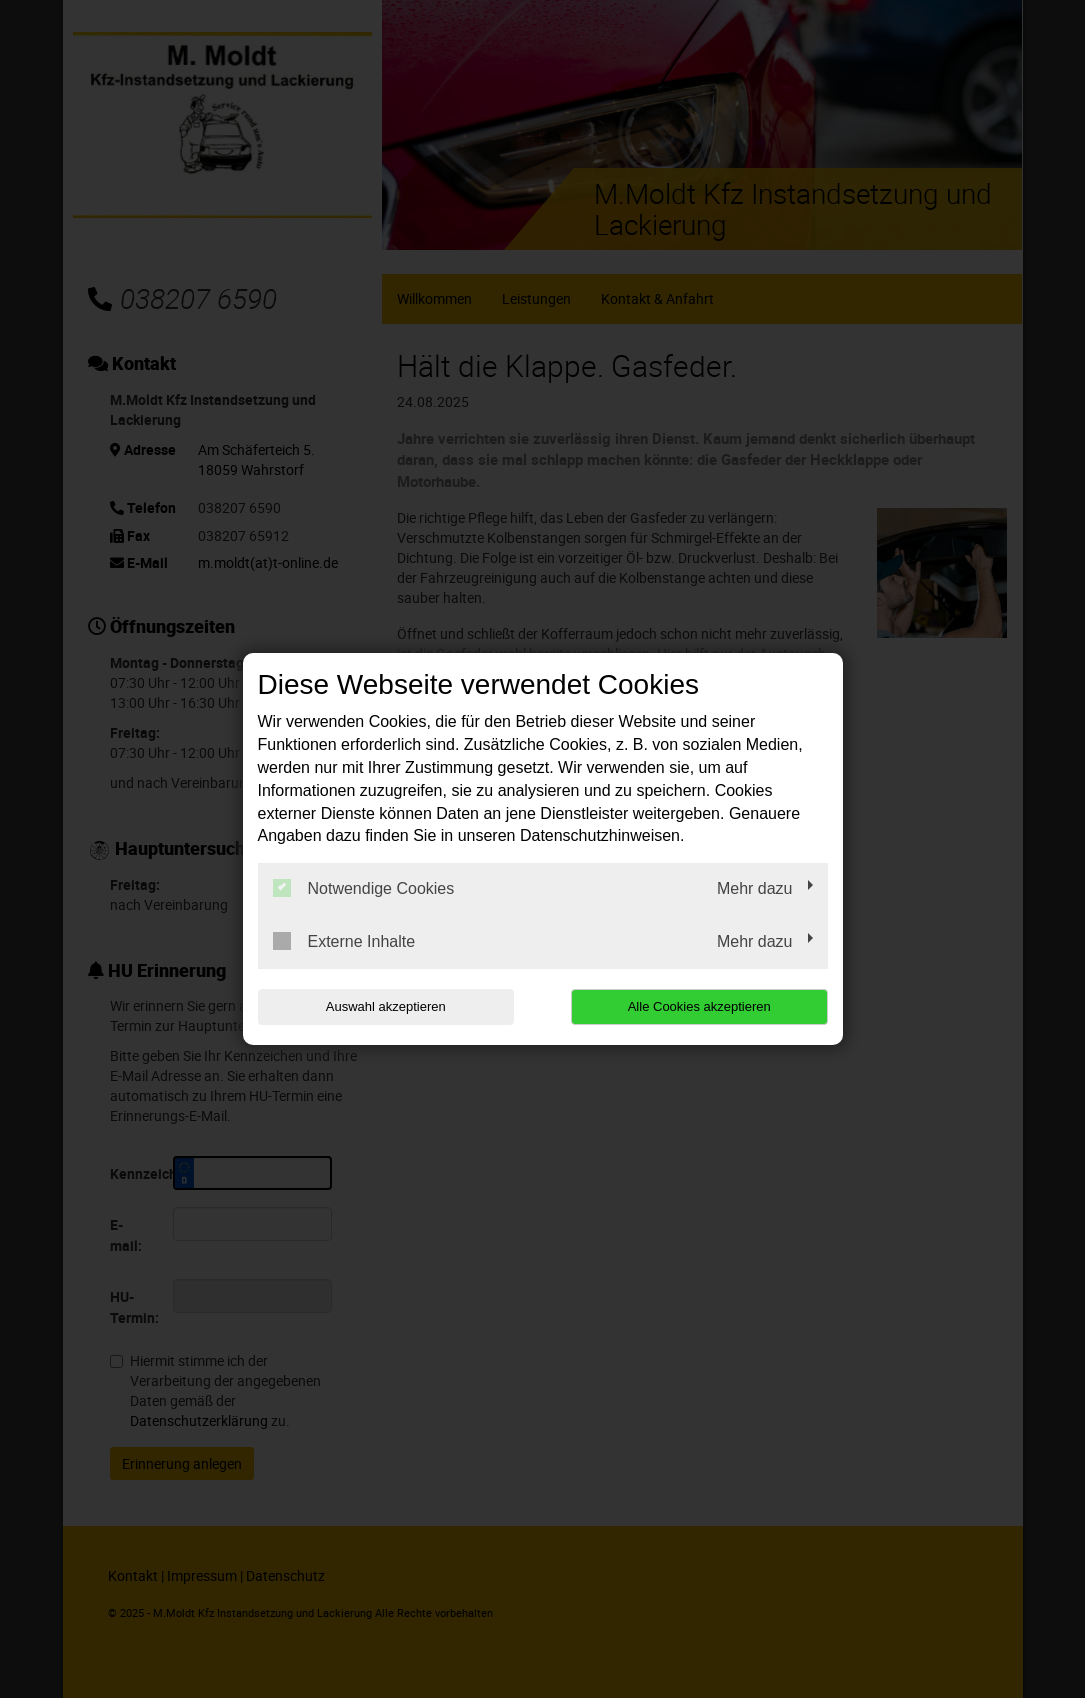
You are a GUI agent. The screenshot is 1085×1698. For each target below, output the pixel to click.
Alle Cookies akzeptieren (699, 1006)
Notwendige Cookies (364, 888)
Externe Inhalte (344, 941)
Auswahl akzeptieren (386, 1006)
